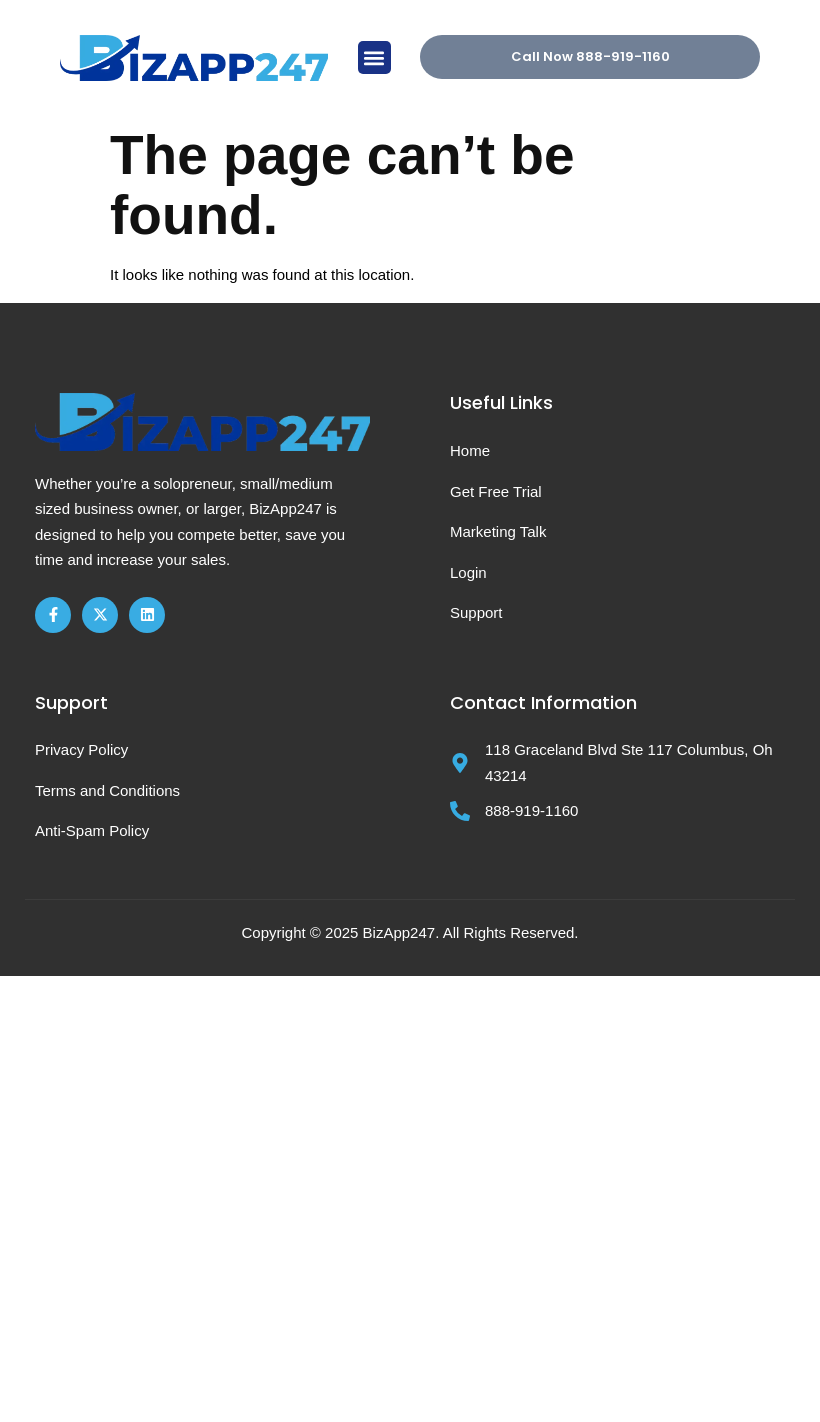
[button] (374, 57)
